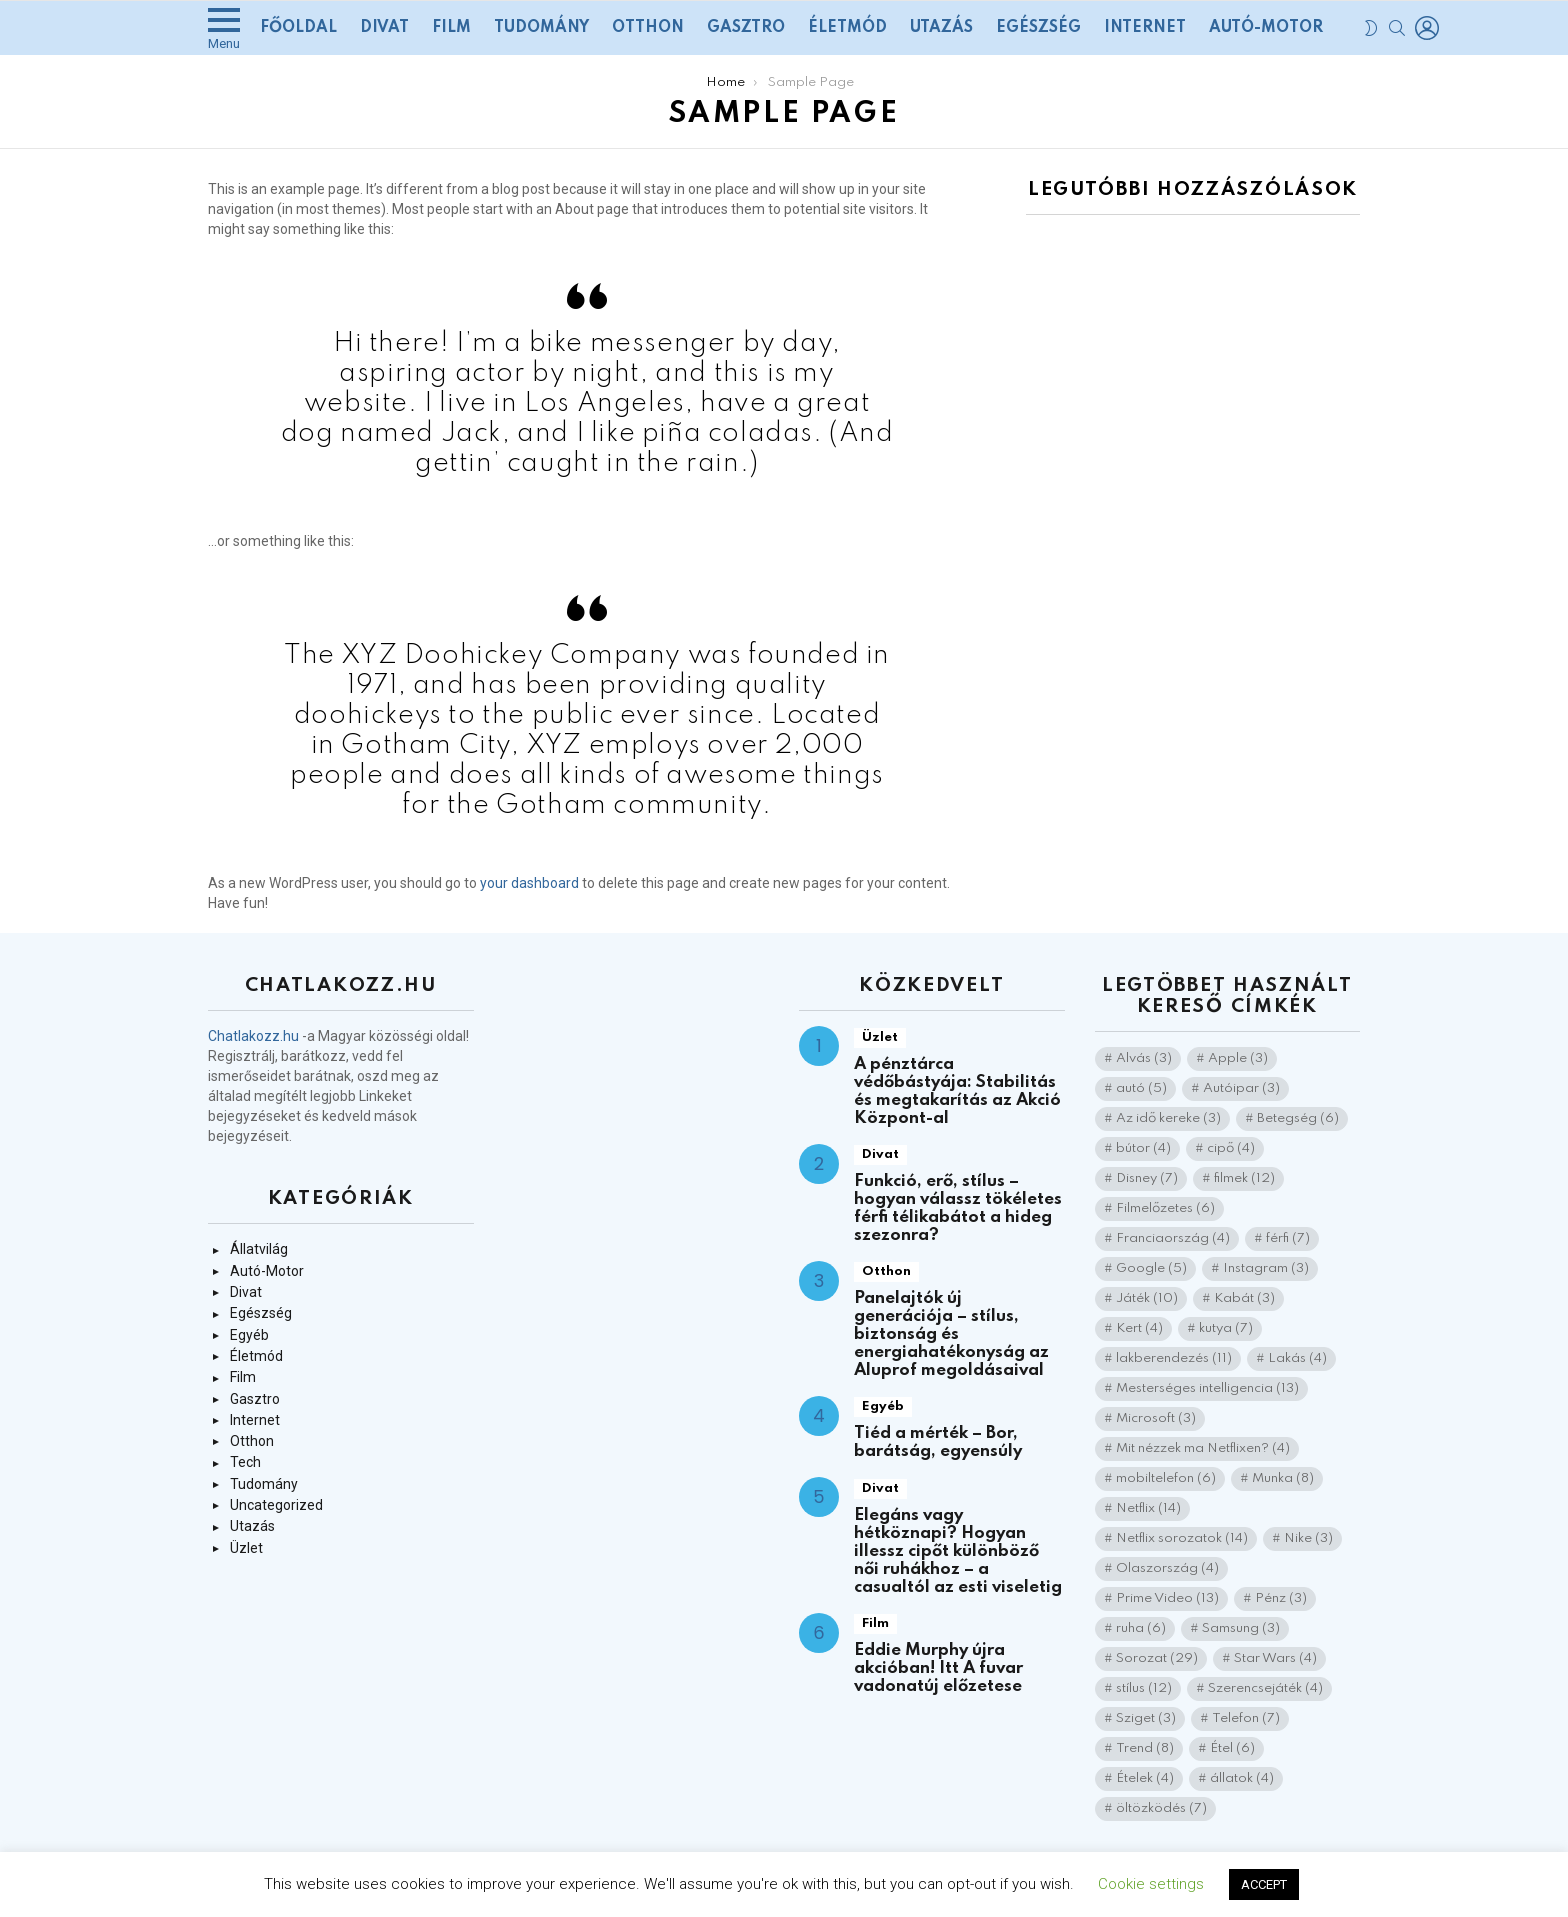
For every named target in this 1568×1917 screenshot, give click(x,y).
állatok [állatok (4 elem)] (1242, 1778)
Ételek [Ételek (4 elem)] (1145, 1778)
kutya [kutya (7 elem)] (1226, 1328)
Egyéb (249, 1335)
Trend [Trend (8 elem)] (1145, 1748)
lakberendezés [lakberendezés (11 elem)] (1174, 1358)
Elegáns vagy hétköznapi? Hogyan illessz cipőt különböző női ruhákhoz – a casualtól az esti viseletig (958, 1551)
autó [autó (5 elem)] (1141, 1088)
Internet (1145, 28)
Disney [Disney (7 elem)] (1147, 1178)
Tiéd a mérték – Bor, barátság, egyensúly (938, 1442)
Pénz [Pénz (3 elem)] (1281, 1598)
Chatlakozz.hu (253, 1036)
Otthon (648, 28)
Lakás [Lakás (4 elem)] (1297, 1358)
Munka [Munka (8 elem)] (1283, 1478)
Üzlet (246, 1548)
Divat (384, 28)
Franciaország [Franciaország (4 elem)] (1173, 1238)
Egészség (1038, 28)
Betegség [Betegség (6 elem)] (1298, 1118)
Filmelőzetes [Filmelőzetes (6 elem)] (1165, 1208)
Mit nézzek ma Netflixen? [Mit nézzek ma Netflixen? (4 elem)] (1203, 1448)
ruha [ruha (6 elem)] (1141, 1628)
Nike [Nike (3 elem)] (1308, 1538)
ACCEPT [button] (1264, 1884)
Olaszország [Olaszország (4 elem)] (1167, 1568)
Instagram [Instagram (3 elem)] (1266, 1268)
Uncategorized (276, 1505)
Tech (245, 1462)
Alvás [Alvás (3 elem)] (1144, 1058)
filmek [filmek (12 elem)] (1244, 1178)
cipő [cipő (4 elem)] (1231, 1148)
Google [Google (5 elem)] (1151, 1268)
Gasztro (746, 28)
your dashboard (529, 883)
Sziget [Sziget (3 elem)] (1146, 1718)
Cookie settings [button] (1151, 1884)
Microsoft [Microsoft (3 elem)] (1156, 1418)
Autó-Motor (1266, 28)
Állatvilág (259, 1249)
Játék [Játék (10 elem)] (1147, 1298)
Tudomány (541, 28)
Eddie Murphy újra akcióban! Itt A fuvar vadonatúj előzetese (938, 1668)
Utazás (941, 28)
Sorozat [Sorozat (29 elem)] (1157, 1658)
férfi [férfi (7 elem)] (1288, 1238)
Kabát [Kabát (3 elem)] (1244, 1298)
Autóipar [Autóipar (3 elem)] (1241, 1088)
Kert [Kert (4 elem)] (1139, 1328)
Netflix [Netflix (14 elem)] (1148, 1508)
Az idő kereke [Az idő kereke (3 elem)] (1168, 1118)
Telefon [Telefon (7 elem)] (1246, 1718)
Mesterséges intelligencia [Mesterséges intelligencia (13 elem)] (1207, 1388)
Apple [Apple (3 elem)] (1238, 1058)
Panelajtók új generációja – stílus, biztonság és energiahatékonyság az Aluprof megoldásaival (951, 1334)
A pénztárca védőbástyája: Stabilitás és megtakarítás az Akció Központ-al (957, 1091)
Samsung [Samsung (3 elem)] (1241, 1628)
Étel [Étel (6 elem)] (1232, 1748)
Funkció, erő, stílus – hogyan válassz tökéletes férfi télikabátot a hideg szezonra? (958, 1208)
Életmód (847, 28)
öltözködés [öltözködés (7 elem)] (1161, 1808)
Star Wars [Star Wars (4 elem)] (1275, 1658)
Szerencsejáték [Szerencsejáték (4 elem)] (1265, 1688)
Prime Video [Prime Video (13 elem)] (1167, 1598)
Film (451, 28)
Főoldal (298, 28)
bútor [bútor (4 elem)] (1143, 1148)
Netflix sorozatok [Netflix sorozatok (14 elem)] (1182, 1538)
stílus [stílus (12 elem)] (1144, 1688)
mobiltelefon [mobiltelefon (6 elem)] (1166, 1478)
